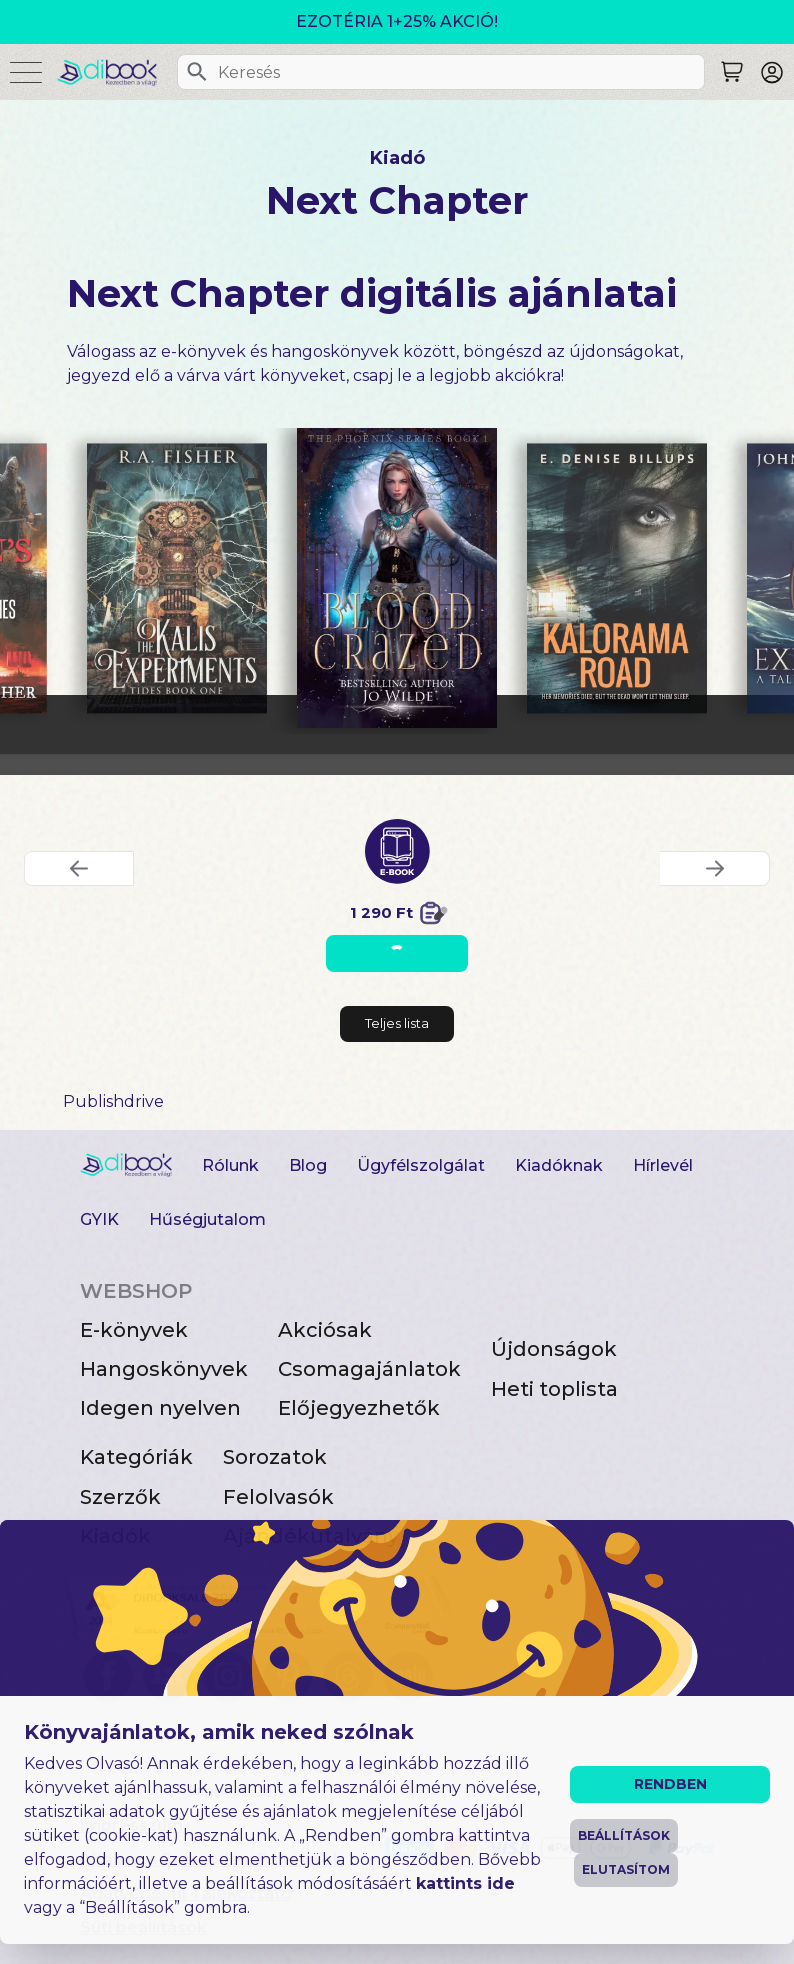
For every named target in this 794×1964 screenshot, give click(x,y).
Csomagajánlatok (369, 1369)
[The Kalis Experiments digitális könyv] (177, 578)
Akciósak (325, 1330)
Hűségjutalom (207, 1219)
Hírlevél (663, 1165)
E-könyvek (134, 1330)
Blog (308, 1165)
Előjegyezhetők (359, 1408)
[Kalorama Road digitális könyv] (617, 578)
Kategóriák (136, 1457)
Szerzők (120, 1497)
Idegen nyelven (160, 1408)
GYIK (99, 1219)
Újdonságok (554, 1349)
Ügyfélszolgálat (421, 1165)
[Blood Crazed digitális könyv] (397, 578)
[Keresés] (197, 72)
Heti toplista (554, 1389)
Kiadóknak (559, 1165)
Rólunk (230, 1165)
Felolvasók (278, 1497)
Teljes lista (397, 1023)
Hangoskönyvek (164, 1369)
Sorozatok (275, 1457)
